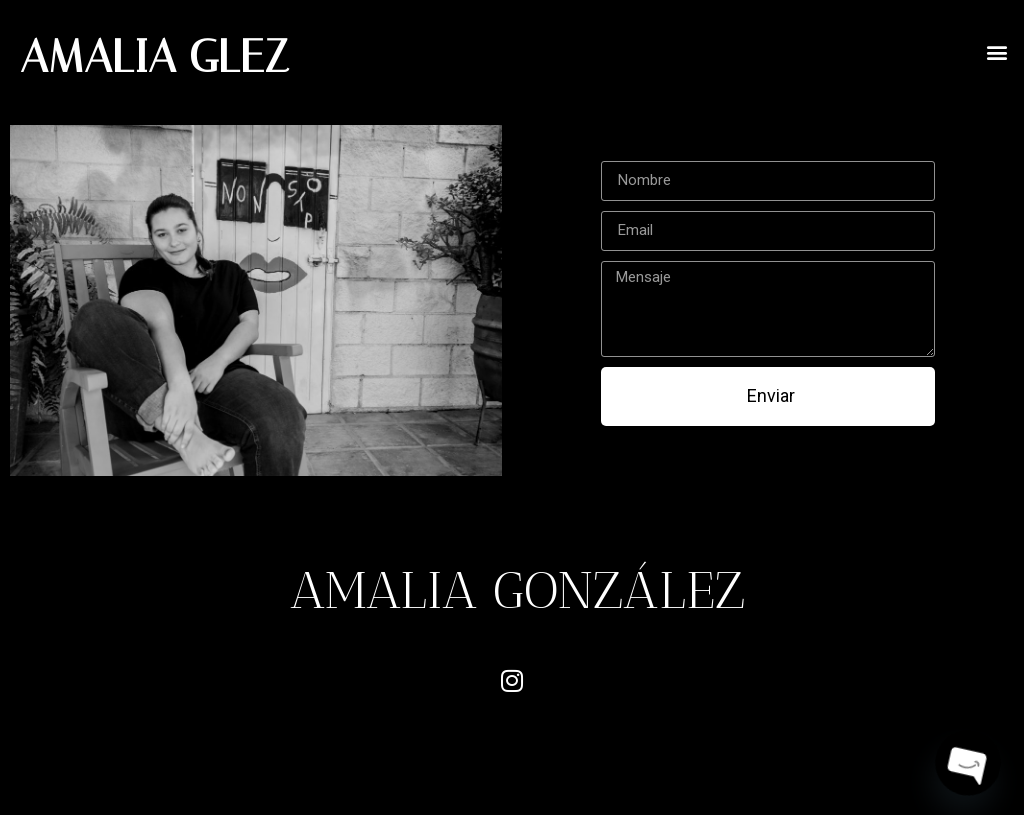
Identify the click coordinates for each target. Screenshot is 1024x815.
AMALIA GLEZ (154, 56)
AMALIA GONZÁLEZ (517, 590)
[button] (997, 51)
